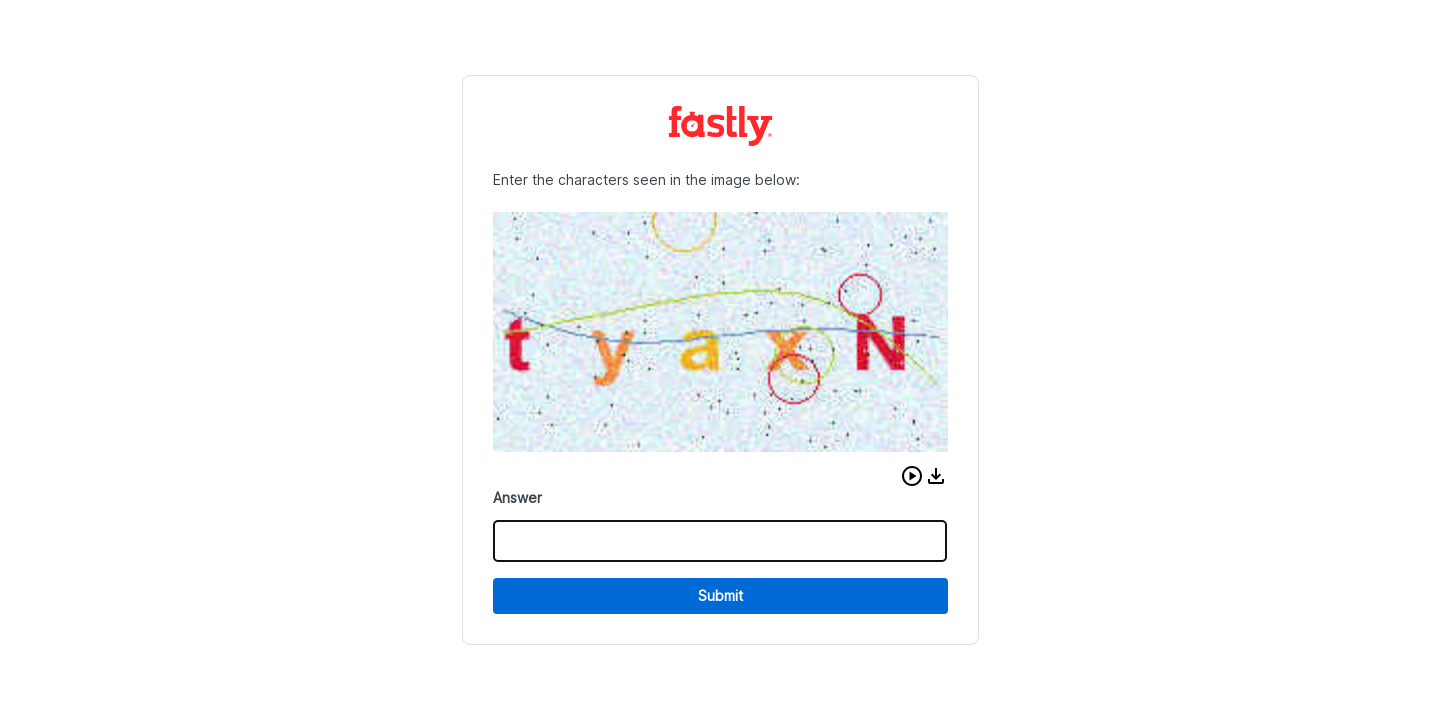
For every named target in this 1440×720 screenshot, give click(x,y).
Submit (720, 595)
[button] (912, 476)
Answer (517, 497)
